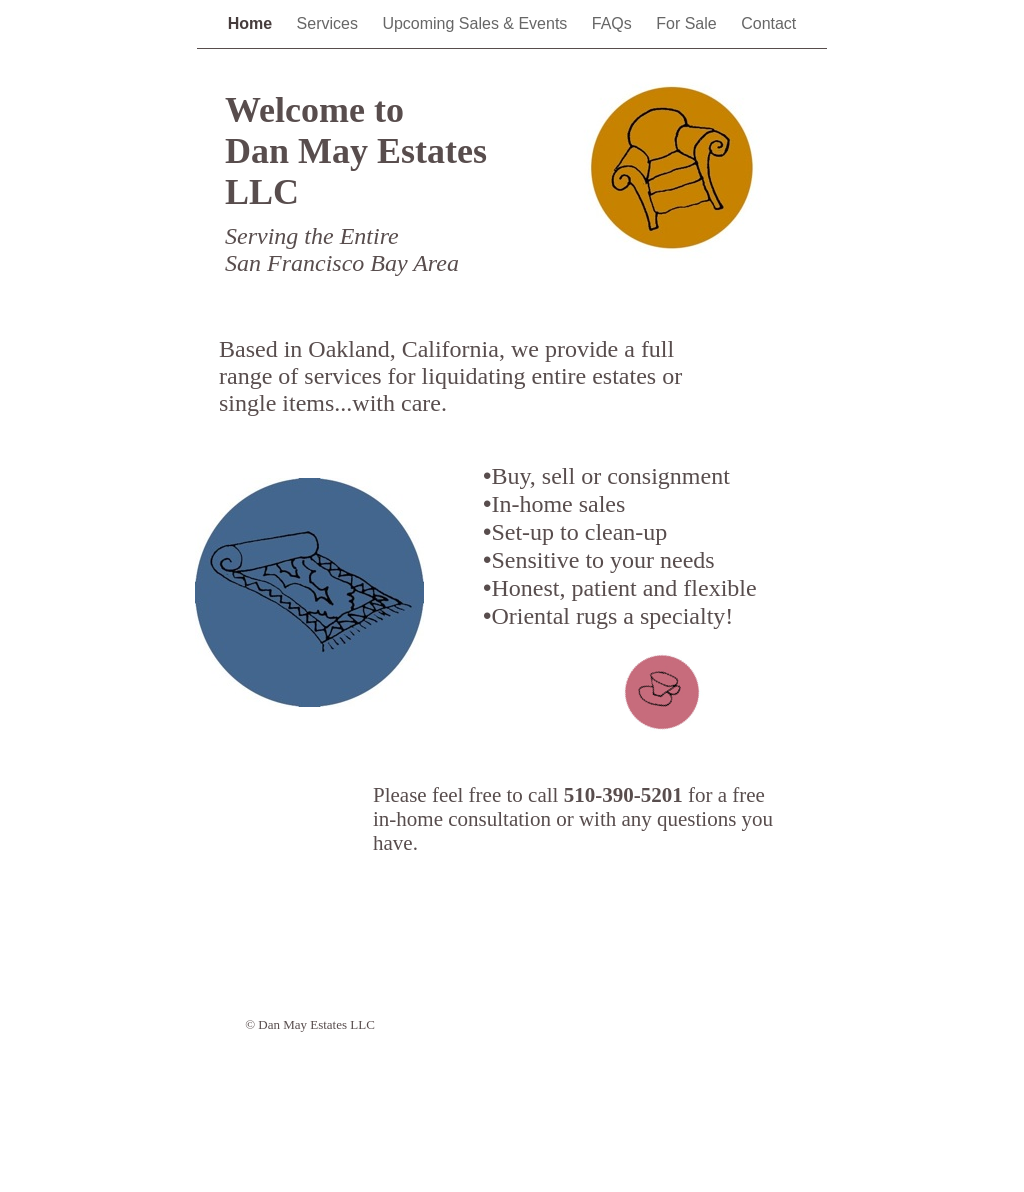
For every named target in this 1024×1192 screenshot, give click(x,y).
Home (252, 23)
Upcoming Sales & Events (476, 23)
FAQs (614, 23)
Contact (768, 23)
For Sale (688, 23)
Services (330, 23)
